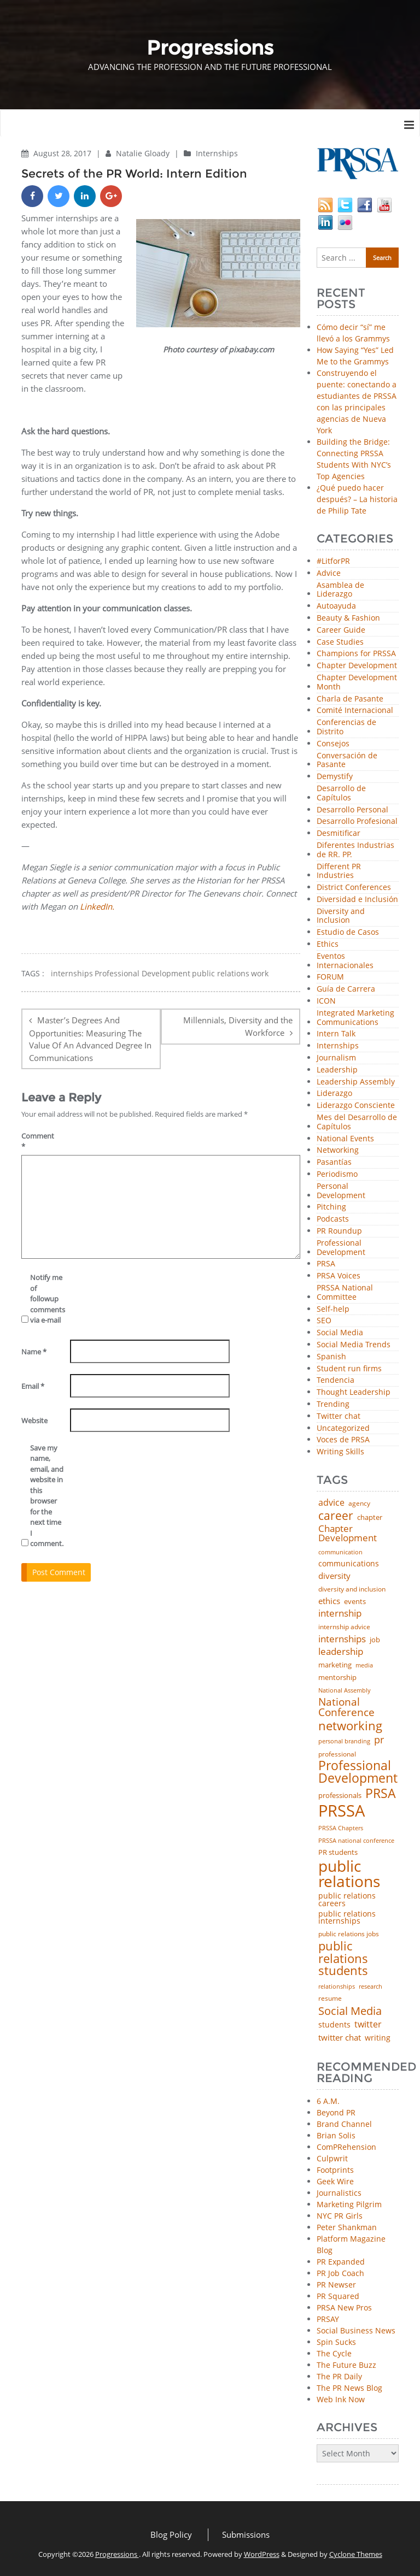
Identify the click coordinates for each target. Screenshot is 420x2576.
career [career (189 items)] (335, 1516)
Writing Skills (340, 1452)
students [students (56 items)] (334, 2025)
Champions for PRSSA (356, 653)
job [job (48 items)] (375, 1639)
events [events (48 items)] (355, 1601)
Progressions (117, 2554)
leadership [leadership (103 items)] (340, 1651)
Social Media (340, 1332)
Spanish (331, 1356)
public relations (220, 973)
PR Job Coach (340, 2273)
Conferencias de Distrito (346, 727)
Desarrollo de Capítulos (341, 793)
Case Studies (340, 642)
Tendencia (335, 1380)
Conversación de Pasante (347, 760)
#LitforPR (333, 561)
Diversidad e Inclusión (357, 899)
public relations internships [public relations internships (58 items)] (347, 1917)
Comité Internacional (355, 710)
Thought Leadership (353, 1392)
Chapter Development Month (357, 682)
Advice (329, 573)
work (260, 973)
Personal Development (341, 1191)
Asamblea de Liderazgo (340, 590)
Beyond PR (336, 2112)
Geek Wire (335, 2181)
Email (32, 1386)
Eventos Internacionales (345, 961)
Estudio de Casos (348, 932)
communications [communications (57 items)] (348, 1563)
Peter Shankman (347, 2227)
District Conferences (354, 887)
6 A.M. (328, 2101)
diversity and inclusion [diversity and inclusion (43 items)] (352, 1589)
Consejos (333, 743)
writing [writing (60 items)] (377, 2038)
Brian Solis (336, 2135)
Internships (217, 153)
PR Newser (336, 2284)
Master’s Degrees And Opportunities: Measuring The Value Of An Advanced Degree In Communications (90, 1039)
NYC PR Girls (340, 2215)
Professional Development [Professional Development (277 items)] (358, 1772)
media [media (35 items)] (364, 1666)
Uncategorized (343, 1428)
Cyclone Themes (355, 2554)
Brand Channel (344, 2124)
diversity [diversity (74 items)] (334, 1576)
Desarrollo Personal (352, 810)
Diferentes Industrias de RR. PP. (355, 850)
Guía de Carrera (346, 989)
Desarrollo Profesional (357, 821)
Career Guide (341, 630)
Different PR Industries (339, 871)
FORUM (330, 977)
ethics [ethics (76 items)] (329, 1601)
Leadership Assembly (356, 1082)
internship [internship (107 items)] (339, 1613)
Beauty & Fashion (348, 618)
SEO (324, 1320)
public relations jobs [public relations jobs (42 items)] (348, 1934)
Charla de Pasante (350, 699)
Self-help (333, 1309)
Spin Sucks (336, 2342)
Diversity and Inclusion (341, 916)
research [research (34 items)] (370, 1987)
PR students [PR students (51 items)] (338, 1852)
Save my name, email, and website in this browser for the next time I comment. (46, 1496)
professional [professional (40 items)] (337, 1754)
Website (34, 1420)
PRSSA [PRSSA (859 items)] (341, 1811)
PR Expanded (341, 2261)
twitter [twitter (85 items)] (368, 2024)
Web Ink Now (341, 2399)
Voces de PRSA (343, 1440)
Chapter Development (357, 665)
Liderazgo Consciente (356, 1105)
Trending (333, 1404)
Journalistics (339, 2193)
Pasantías (334, 1162)
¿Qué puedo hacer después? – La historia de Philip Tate (357, 499)
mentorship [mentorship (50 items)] (337, 1677)
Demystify (335, 776)
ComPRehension (346, 2147)
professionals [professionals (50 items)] (339, 1795)
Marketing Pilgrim (349, 2204)
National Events (345, 1138)
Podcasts (333, 1219)
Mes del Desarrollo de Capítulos (357, 1122)
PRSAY (328, 2319)
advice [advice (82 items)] (331, 1503)
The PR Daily (339, 2376)
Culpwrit (332, 2158)
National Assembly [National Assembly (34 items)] (344, 1691)
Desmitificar (338, 833)
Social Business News (356, 2330)
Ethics (328, 944)
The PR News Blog (349, 2388)
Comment (37, 1141)
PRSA (326, 1264)
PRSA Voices (338, 1276)
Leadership (337, 1070)
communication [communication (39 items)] (340, 1552)
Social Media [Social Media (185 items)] (350, 2010)
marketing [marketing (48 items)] (335, 1665)
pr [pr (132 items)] (379, 1739)
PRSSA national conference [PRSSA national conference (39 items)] (356, 1840)
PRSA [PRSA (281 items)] (380, 1794)
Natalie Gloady (144, 153)
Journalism (336, 1058)
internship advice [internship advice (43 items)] (344, 1627)
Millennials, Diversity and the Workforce (238, 1026)
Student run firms (349, 1369)
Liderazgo (334, 1093)
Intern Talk (336, 1034)
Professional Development (142, 973)
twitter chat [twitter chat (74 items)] (339, 2037)
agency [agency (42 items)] (359, 1503)
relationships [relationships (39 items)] (336, 1986)
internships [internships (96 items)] (342, 1639)
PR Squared (338, 2296)
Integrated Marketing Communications (355, 1018)
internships (72, 973)
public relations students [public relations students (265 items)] (343, 1958)
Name (33, 1352)
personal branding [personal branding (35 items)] (344, 1741)
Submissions (246, 2534)
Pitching (331, 1207)
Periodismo (337, 1174)
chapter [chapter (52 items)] (369, 1517)
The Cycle (334, 2353)
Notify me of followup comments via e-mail (46, 1298)
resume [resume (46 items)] (330, 1998)
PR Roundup (339, 1231)
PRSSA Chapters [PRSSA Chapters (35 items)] (340, 1828)
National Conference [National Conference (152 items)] (346, 1707)
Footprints (335, 2170)
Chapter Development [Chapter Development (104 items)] (347, 1533)
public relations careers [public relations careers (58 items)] (347, 1899)
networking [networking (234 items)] (350, 1726)
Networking (338, 1150)
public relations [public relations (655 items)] (349, 1874)
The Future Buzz (346, 2365)
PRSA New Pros (344, 2307)
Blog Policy (171, 2534)
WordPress (261, 2554)
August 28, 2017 (63, 153)
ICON (326, 1001)
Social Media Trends (353, 1344)
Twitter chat (338, 1416)
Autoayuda (336, 606)
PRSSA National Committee (345, 1292)
